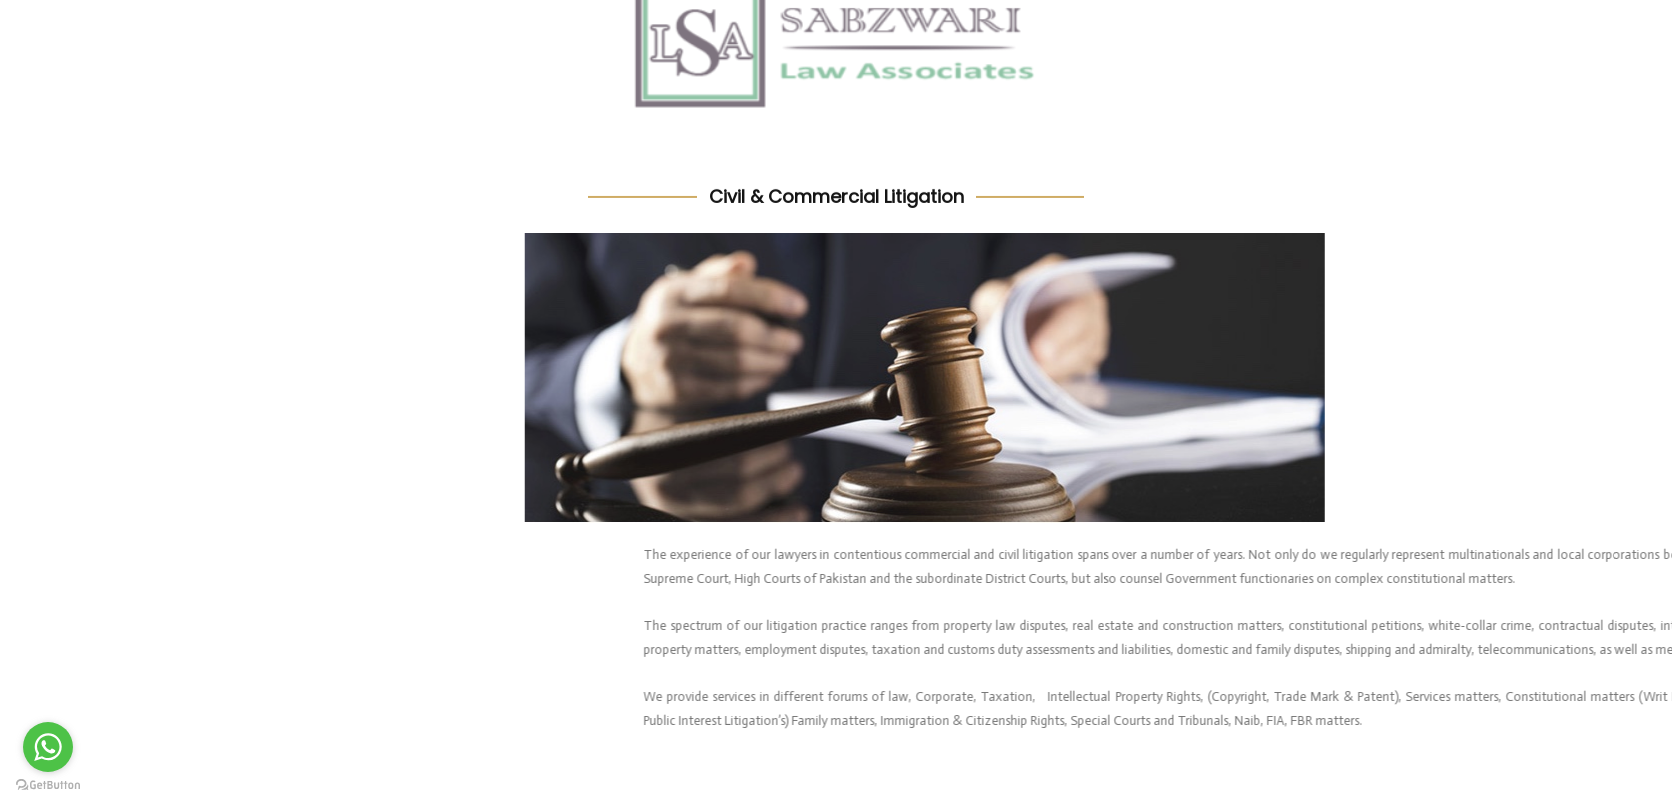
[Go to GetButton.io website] (48, 785)
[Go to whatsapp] (48, 747)
